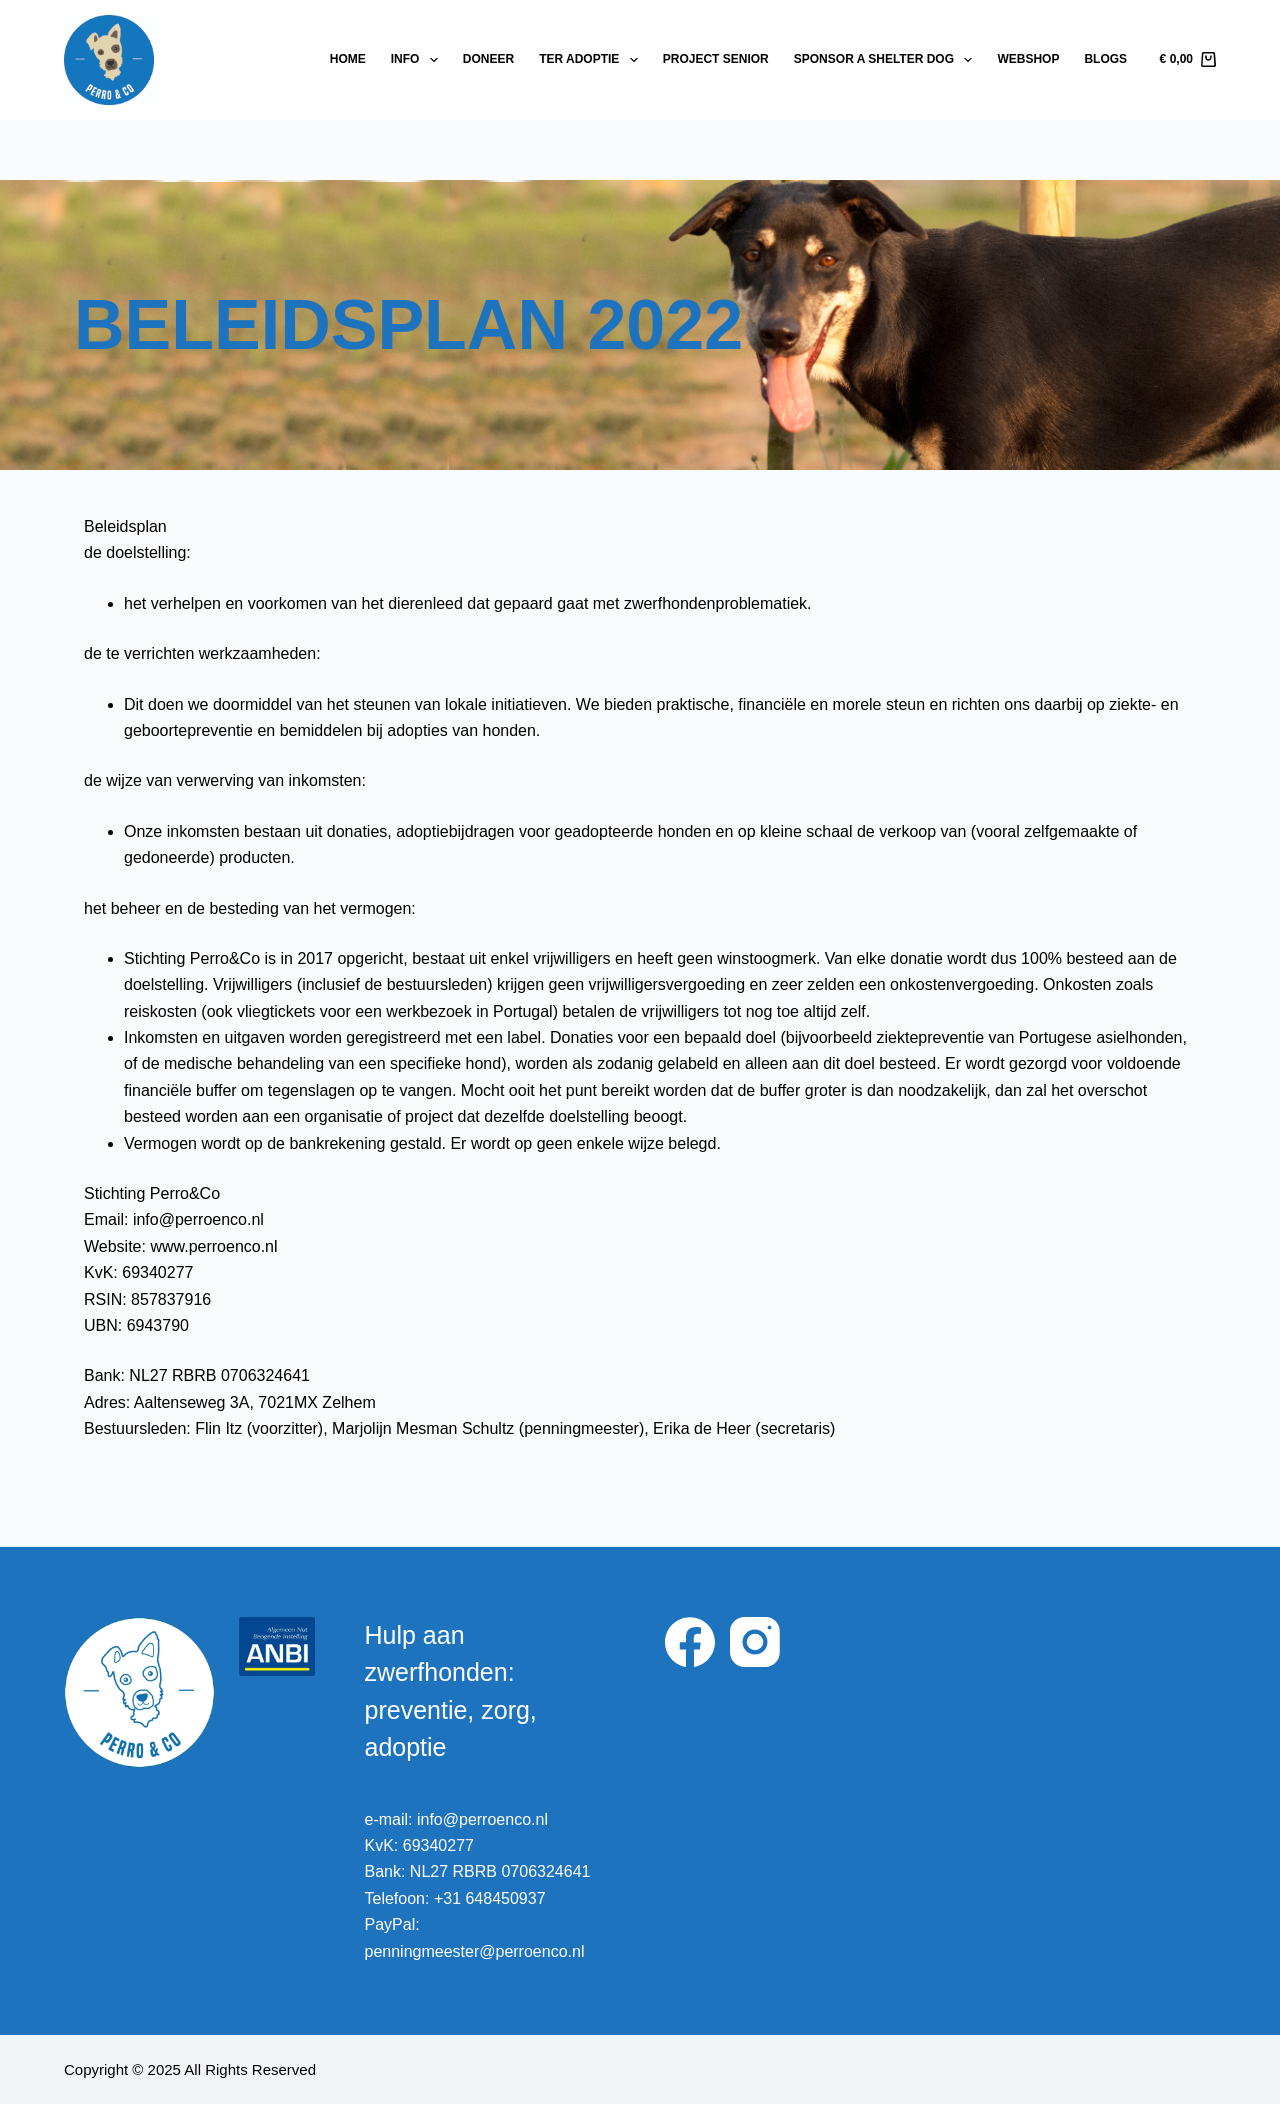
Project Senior (716, 59)
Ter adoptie (592, 60)
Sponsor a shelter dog (887, 60)
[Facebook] (690, 1642)
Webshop (1028, 59)
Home (348, 59)
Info (418, 60)
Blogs (1105, 59)
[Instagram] (755, 1642)
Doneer (488, 59)
